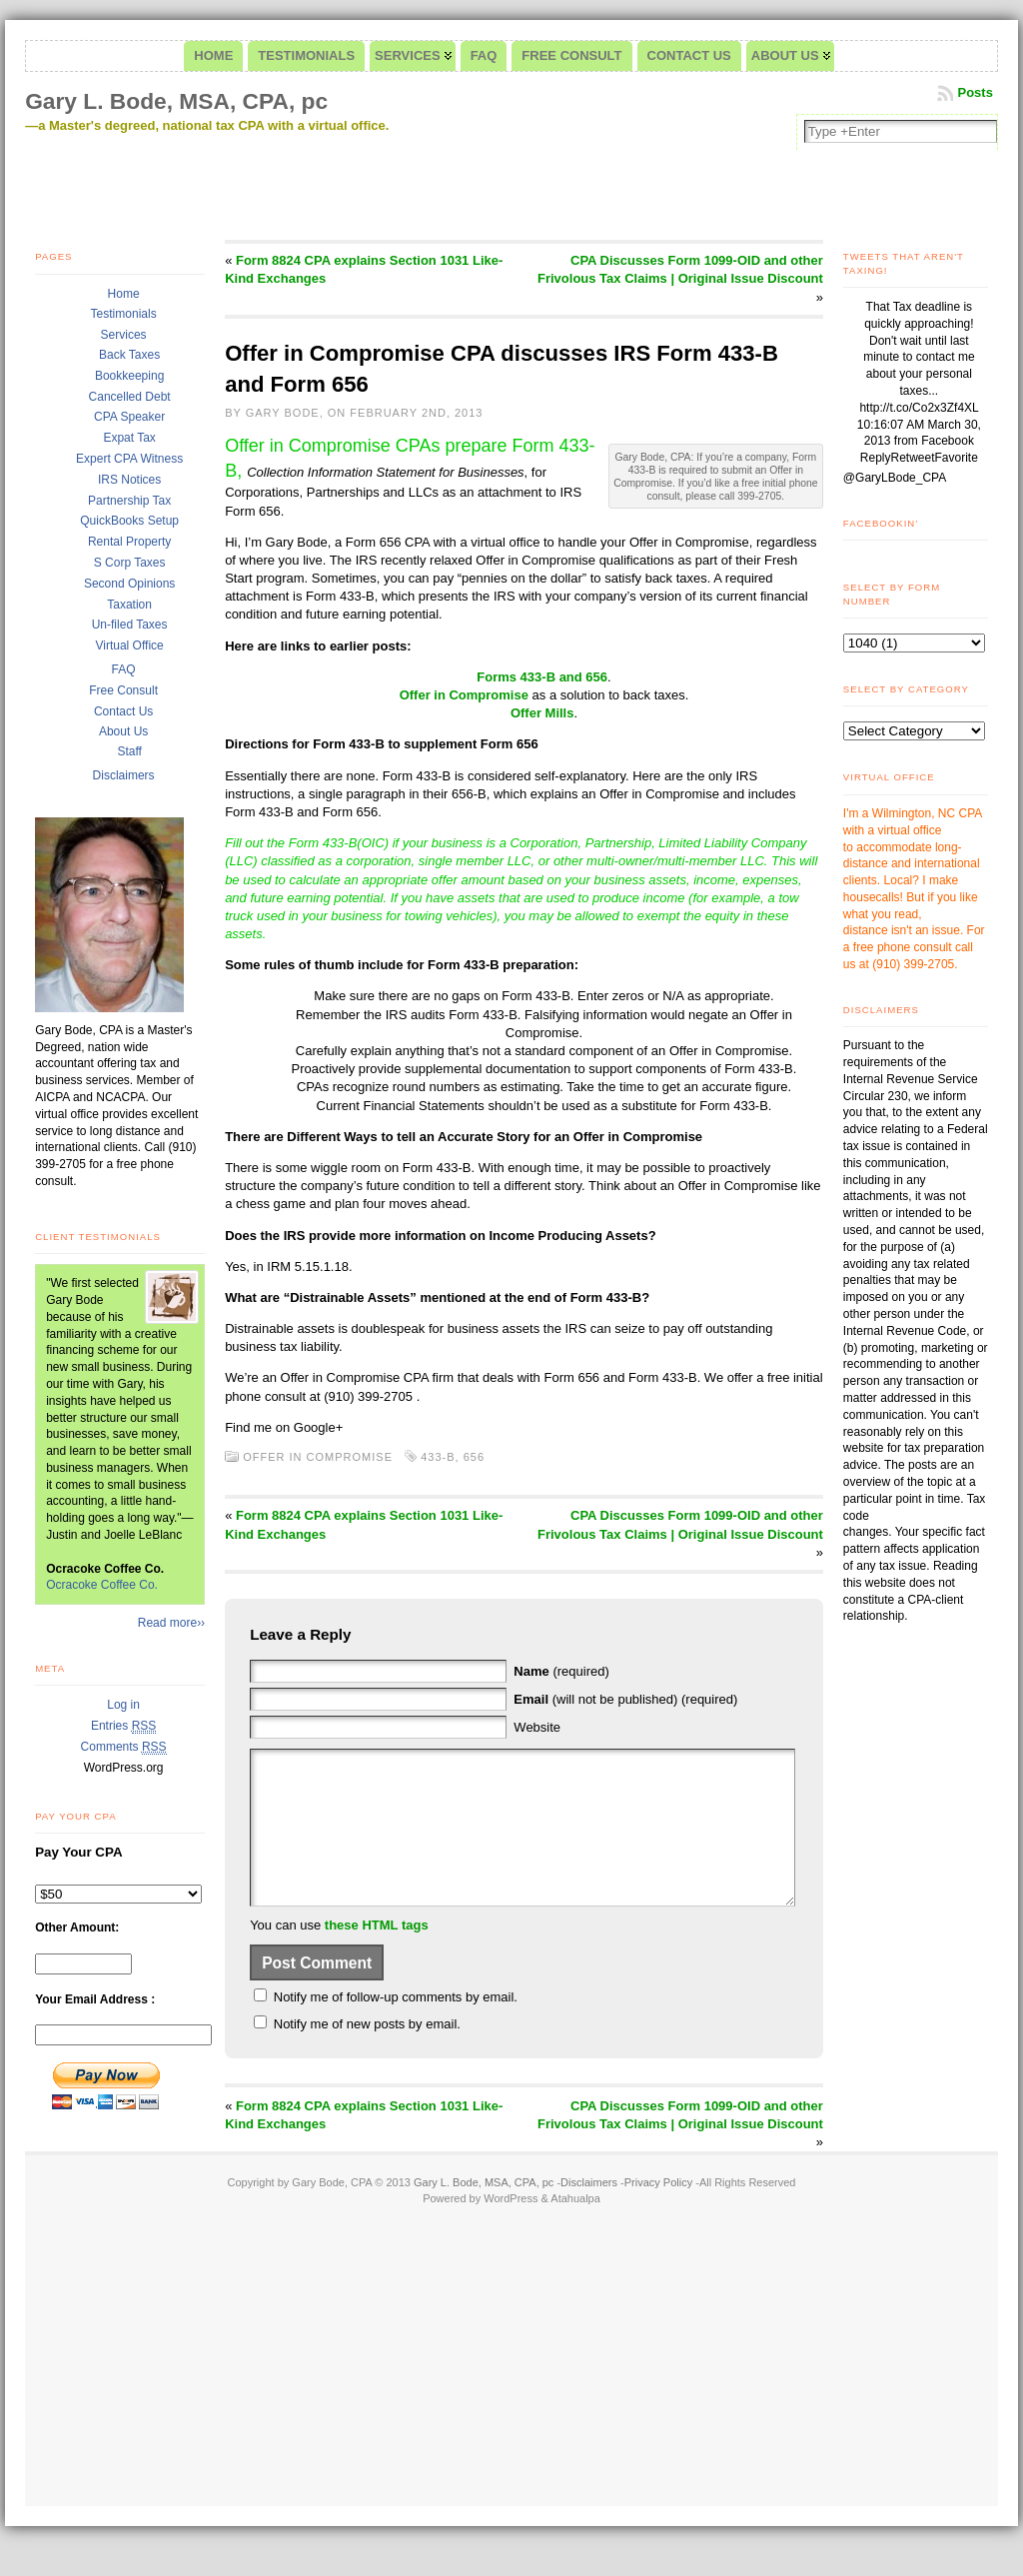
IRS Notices (129, 480)
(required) (560, 1671)
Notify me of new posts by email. (367, 2053)
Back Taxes (129, 355)
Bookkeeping (129, 376)
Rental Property (129, 542)
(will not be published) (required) (625, 1699)
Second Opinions (129, 584)
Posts (974, 92)
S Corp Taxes (130, 563)
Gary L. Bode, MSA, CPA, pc (176, 101)
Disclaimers (124, 775)
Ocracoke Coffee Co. (102, 1585)
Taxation (129, 605)
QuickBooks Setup (129, 521)
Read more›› (171, 1623)
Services (124, 335)
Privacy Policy (658, 2212)
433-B (438, 1457)
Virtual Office (129, 645)
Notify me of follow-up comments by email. (395, 2026)
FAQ (124, 669)
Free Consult (123, 690)
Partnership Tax (129, 501)
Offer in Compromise (464, 694)
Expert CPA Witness (129, 459)
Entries (123, 1726)
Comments (124, 1747)
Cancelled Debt (130, 397)
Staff (129, 751)
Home (124, 294)
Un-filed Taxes (130, 625)
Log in (123, 1705)
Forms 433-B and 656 (542, 676)
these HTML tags (377, 1954)
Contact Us (123, 711)
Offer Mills (542, 712)
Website (536, 1727)
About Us (123, 731)
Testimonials (124, 314)
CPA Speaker (129, 417)
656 (474, 1457)
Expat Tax (129, 438)
